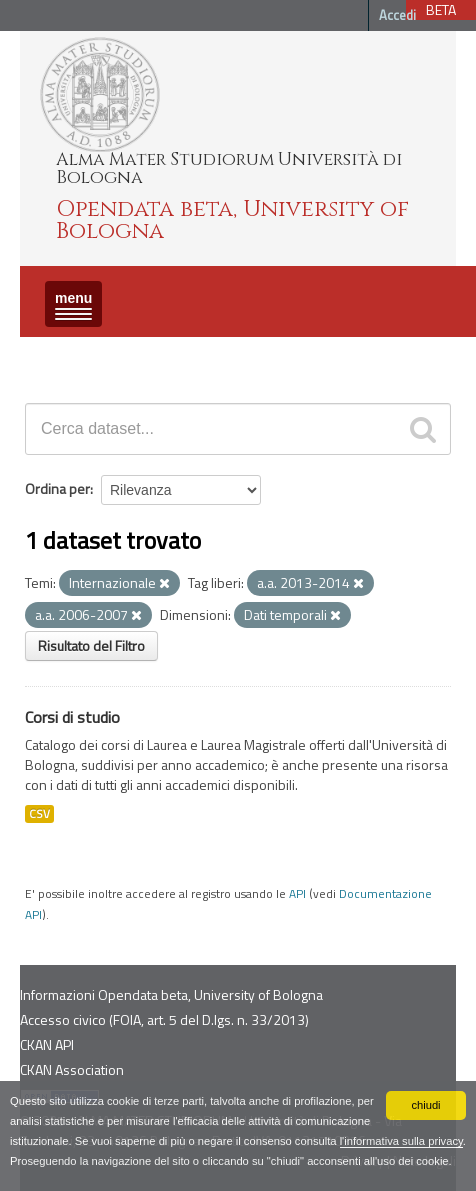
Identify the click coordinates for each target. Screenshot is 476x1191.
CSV (39, 814)
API (297, 894)
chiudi (425, 1105)
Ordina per (57, 488)
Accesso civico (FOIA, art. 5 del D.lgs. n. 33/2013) (164, 1019)
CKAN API (47, 1044)
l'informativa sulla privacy (401, 1141)
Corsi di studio (72, 717)
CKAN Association (72, 1069)
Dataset (55, 354)
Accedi (397, 15)
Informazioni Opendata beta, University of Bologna (171, 994)
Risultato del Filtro (91, 645)
